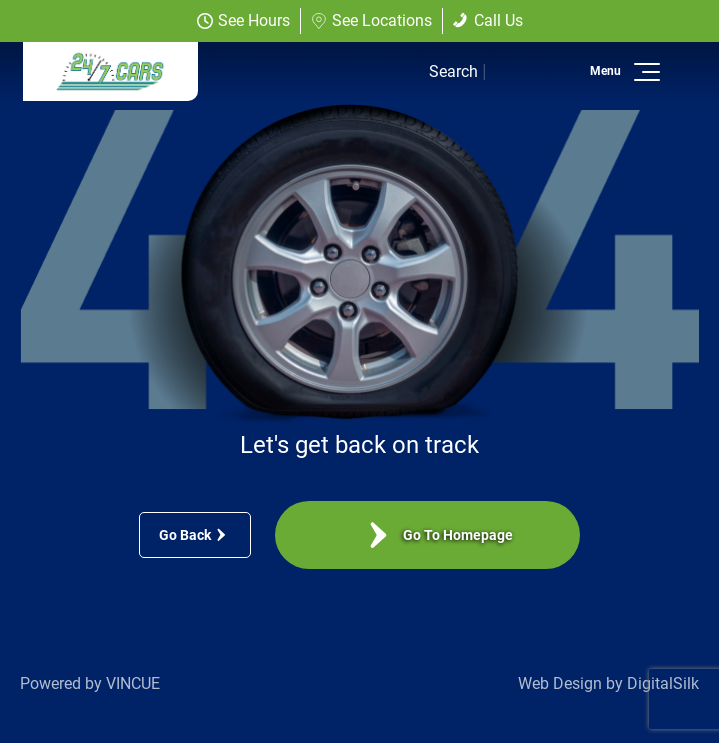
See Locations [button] (371, 20)
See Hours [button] (243, 20)
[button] (643, 72)
